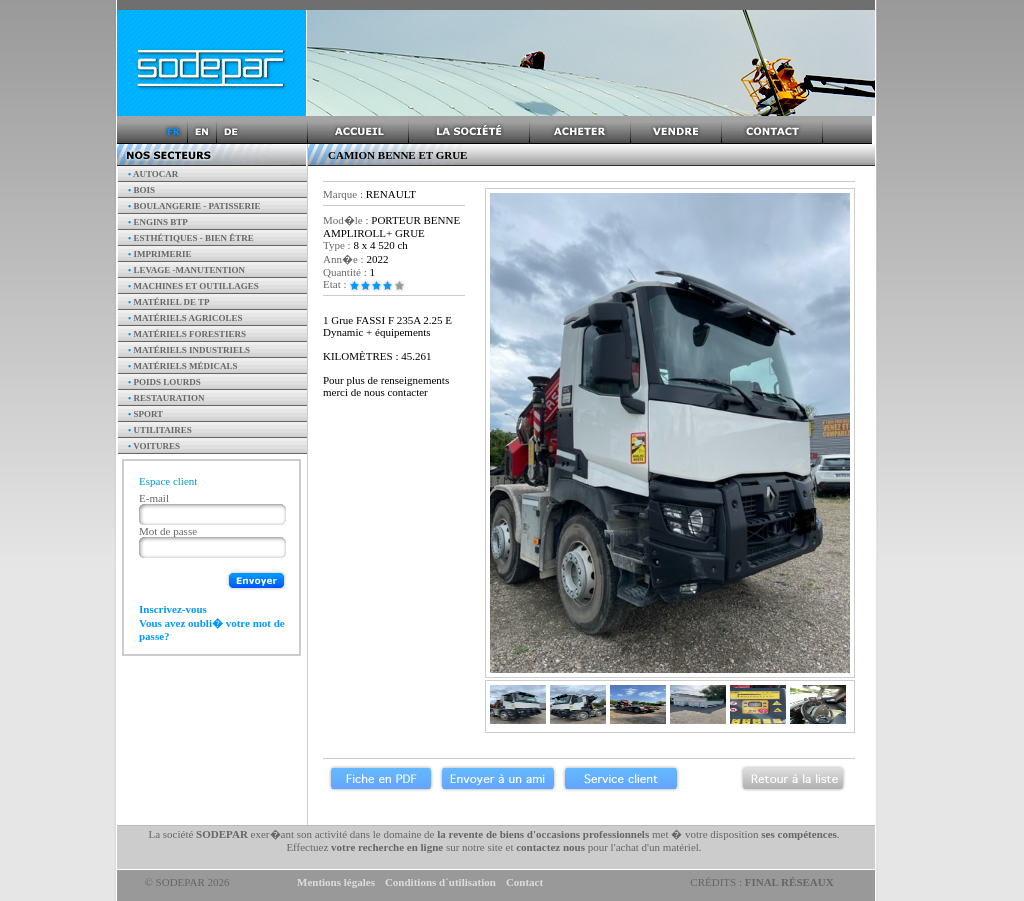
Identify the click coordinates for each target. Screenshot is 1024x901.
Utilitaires (160, 430)
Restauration (166, 398)
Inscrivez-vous (173, 609)
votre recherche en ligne (387, 847)
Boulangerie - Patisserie (194, 206)
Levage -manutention (186, 270)
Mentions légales (336, 882)
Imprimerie (159, 254)
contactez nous (550, 847)
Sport (145, 414)
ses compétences (798, 834)
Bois (141, 190)
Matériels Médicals (183, 366)
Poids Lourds (164, 382)
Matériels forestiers (187, 334)
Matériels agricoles (185, 318)
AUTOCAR (153, 174)
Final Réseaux (789, 882)
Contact (524, 882)
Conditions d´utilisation (440, 882)
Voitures (154, 446)
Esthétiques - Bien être (191, 238)
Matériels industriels (189, 350)
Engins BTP (158, 222)
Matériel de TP (169, 302)
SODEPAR (222, 834)
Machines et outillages (193, 286)
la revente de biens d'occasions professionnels (543, 834)
